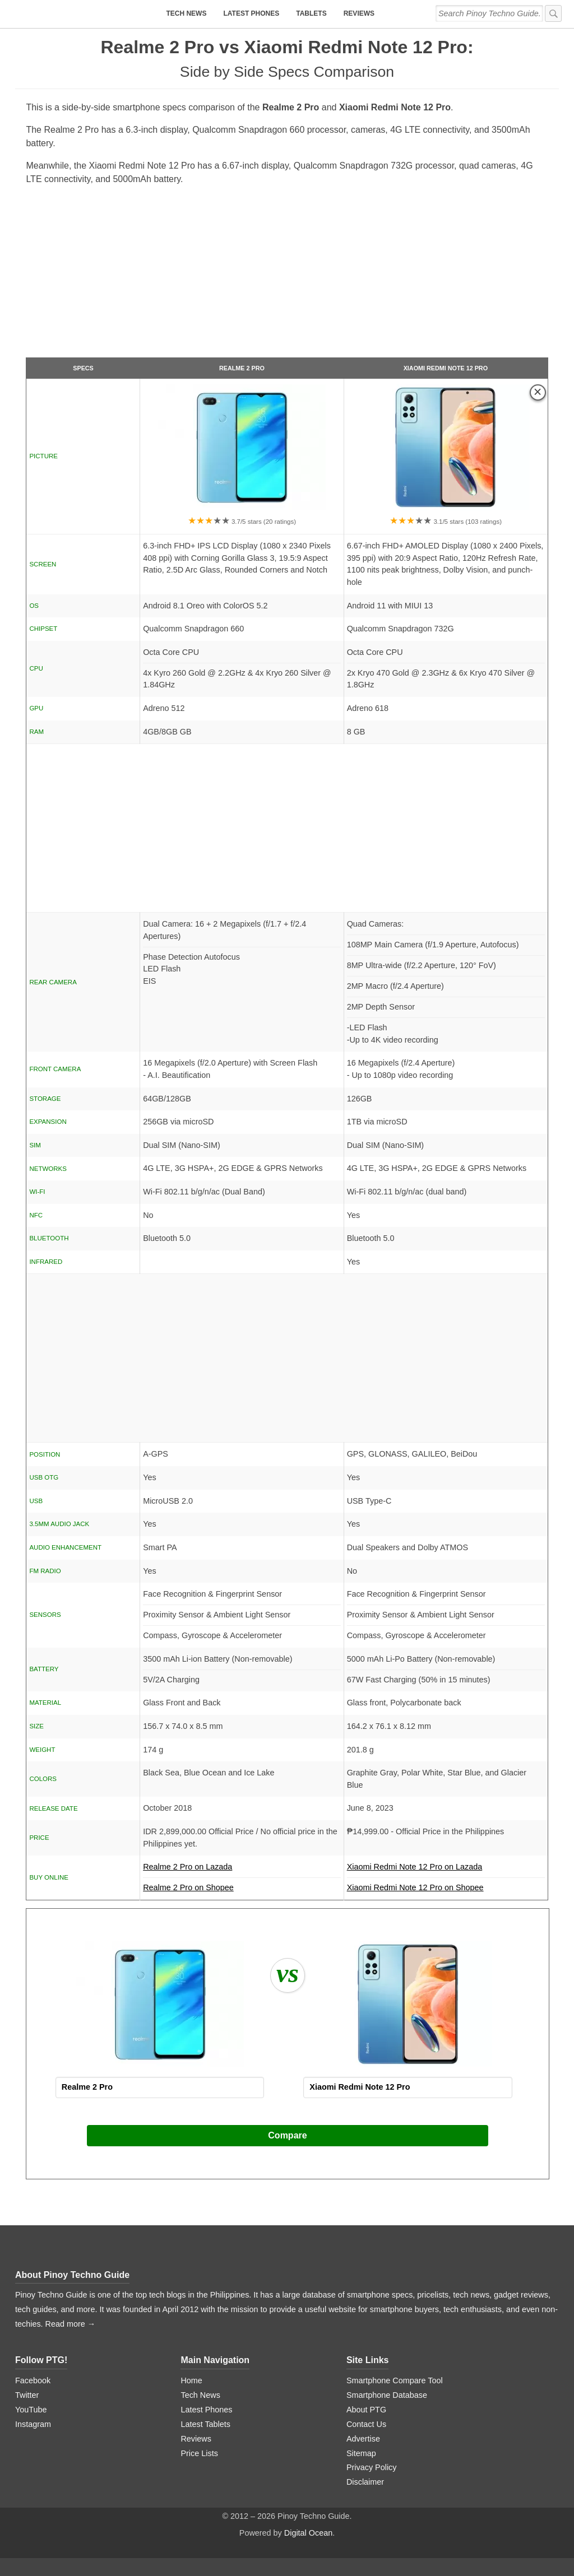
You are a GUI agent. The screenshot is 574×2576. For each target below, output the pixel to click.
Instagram (33, 2424)
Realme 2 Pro (242, 368)
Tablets (311, 13)
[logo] (85, 14)
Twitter (27, 2395)
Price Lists (198, 2453)
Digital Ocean (308, 2532)
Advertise (363, 2438)
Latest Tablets (205, 2424)
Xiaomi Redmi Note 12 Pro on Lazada (446, 1870)
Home (191, 2380)
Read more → (70, 2323)
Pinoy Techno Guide (87, 2275)
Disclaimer (365, 2481)
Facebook (32, 2380)
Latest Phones (251, 13)
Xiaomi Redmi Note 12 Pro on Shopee (415, 1887)
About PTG (366, 2409)
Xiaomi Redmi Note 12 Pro (446, 368)
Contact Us (366, 2424)
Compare (287, 2135)
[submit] (553, 13)
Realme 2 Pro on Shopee (188, 1887)
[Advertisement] (287, 276)
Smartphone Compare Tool (394, 2380)
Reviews (359, 13)
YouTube (31, 2409)
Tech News (186, 13)
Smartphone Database (386, 2395)
